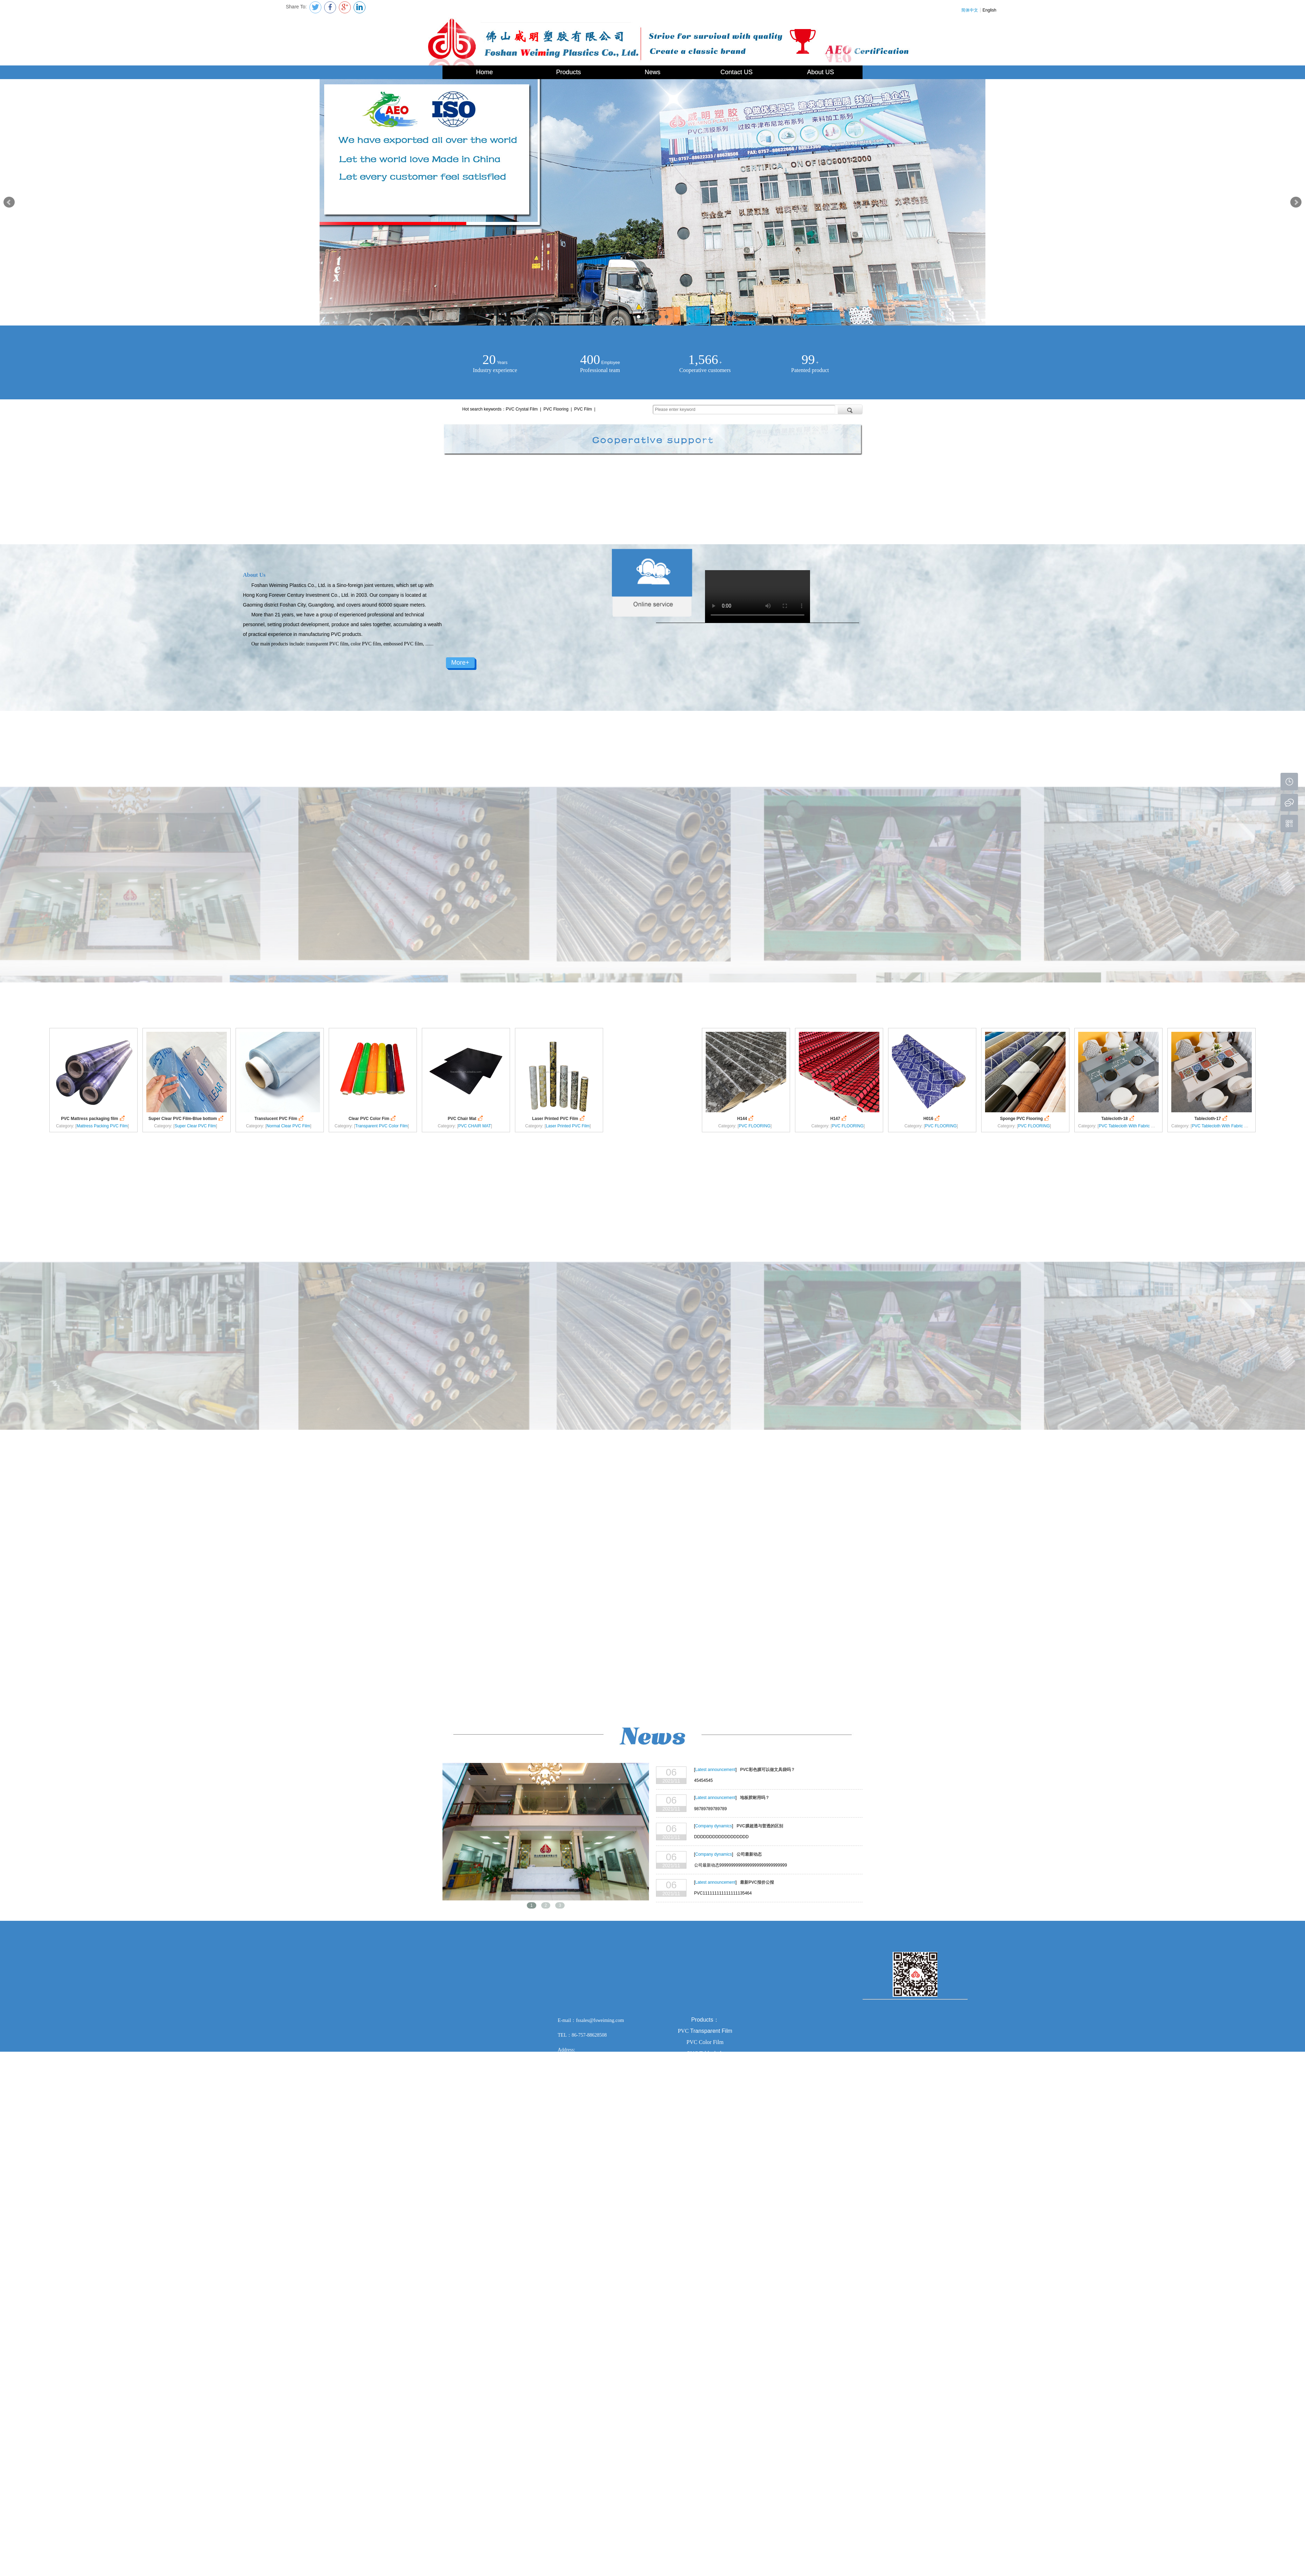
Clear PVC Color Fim (373, 1118)
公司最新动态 (749, 1854)
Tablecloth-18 (1118, 1118)
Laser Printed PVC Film (559, 1118)
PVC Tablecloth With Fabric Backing (1132, 1126)
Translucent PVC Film (279, 1118)
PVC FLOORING (754, 1126)
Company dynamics (713, 1825)
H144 (746, 1118)
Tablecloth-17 (1211, 1118)
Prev (9, 202)
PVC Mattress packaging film (93, 1118)
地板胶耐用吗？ (754, 1797)
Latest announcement (715, 1769)
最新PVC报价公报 (757, 1882)
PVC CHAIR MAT (474, 1126)
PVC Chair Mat (466, 1118)
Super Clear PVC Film (195, 1126)
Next (1295, 202)
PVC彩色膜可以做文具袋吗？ (767, 1769)
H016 (932, 1118)
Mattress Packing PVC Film (102, 1126)
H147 (839, 1118)
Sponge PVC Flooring (1025, 1118)
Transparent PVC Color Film (381, 1126)
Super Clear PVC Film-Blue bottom (186, 1118)
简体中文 (969, 10)
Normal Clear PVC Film (288, 1126)
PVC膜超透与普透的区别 (760, 1825)
